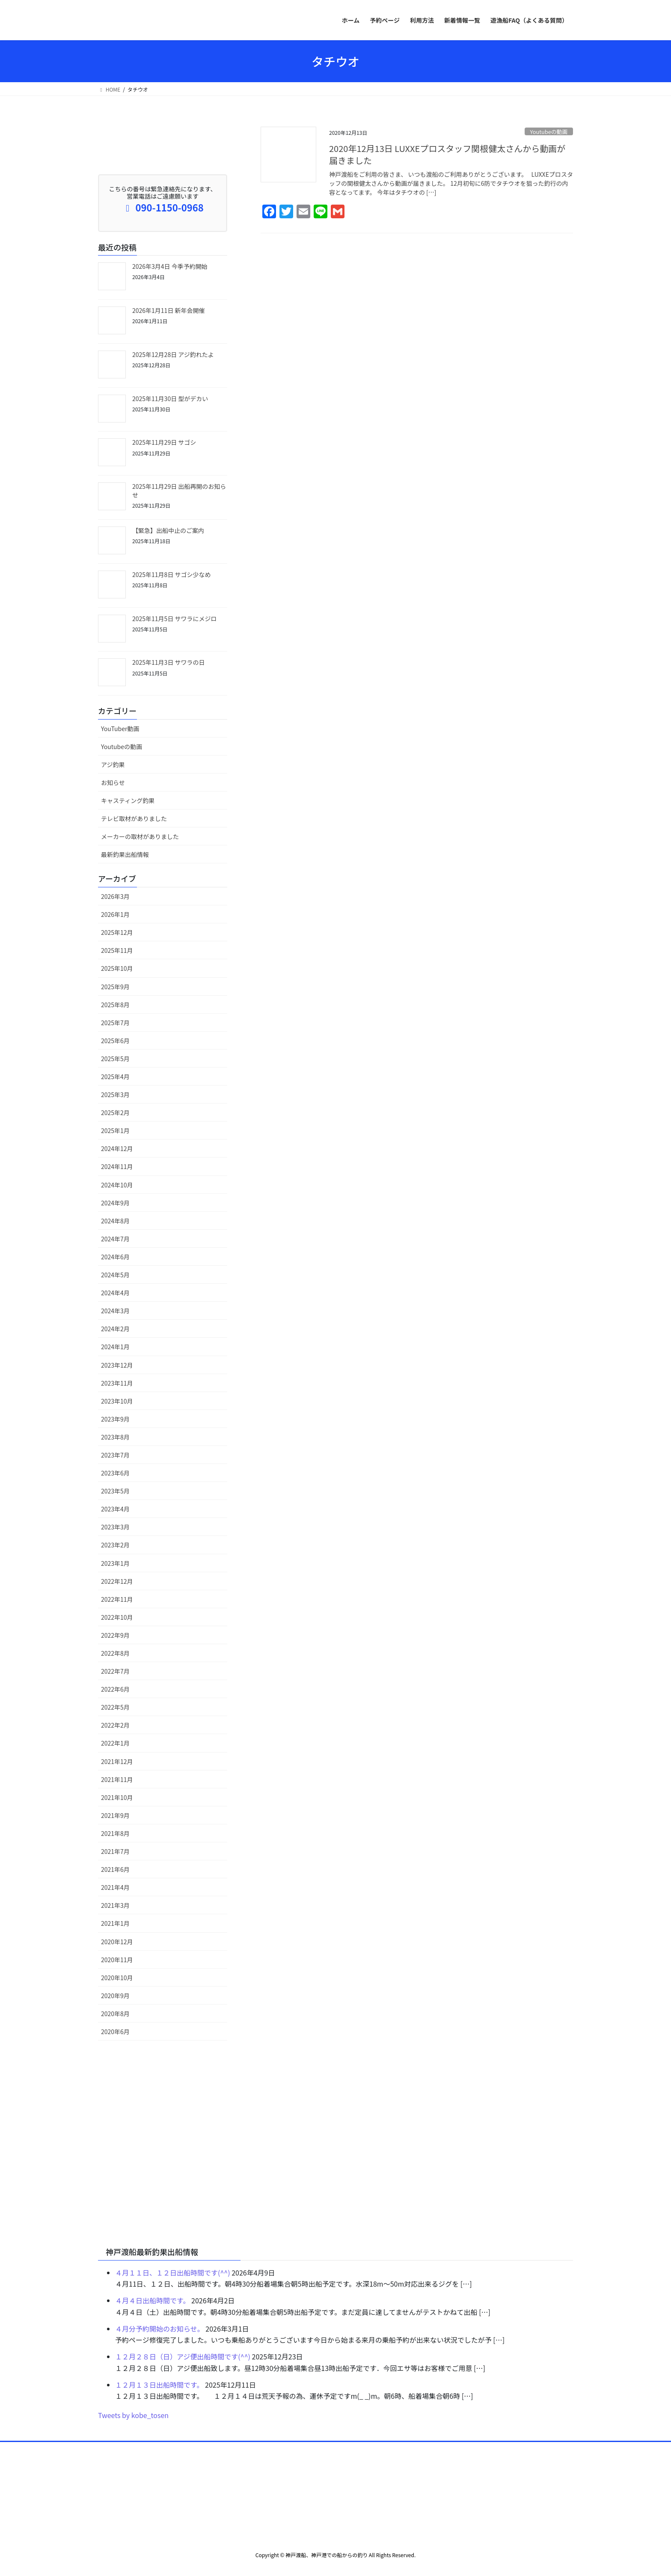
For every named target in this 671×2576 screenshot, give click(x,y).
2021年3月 (115, 1905)
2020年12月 (117, 1941)
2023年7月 (115, 1455)
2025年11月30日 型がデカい (170, 398)
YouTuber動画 (120, 728)
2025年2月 (115, 1112)
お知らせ (113, 782)
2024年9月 (115, 1203)
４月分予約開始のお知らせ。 (159, 2328)
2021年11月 (117, 1779)
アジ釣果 (113, 764)
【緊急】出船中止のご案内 (168, 530)
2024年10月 (117, 1185)
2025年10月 (117, 968)
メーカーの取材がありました (140, 836)
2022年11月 (117, 1599)
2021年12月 (117, 1761)
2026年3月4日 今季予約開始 (170, 266)
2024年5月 (115, 1274)
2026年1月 (115, 914)
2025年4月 (115, 1076)
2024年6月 (115, 1256)
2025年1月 (115, 1130)
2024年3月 (115, 1310)
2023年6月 (115, 1473)
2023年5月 (115, 1491)
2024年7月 (115, 1238)
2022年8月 (115, 1653)
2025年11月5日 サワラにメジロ (174, 618)
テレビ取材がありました (134, 818)
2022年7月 (115, 1671)
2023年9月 (115, 1419)
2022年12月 (117, 1581)
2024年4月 (115, 1292)
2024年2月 (115, 1328)
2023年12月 (117, 1365)
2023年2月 (115, 1545)
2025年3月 (115, 1094)
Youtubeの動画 (549, 132)
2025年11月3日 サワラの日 (168, 662)
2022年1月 (115, 1743)
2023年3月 (115, 1527)
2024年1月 (115, 1346)
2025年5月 (115, 1058)
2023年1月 (115, 1563)
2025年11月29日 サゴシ (164, 442)
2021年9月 (115, 1815)
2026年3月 (115, 896)
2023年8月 (115, 1437)
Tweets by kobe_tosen (133, 2415)
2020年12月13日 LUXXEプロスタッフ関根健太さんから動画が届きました (447, 154)
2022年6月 (115, 1689)
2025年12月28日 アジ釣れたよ (173, 354)
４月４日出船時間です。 (152, 2300)
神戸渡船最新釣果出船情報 (152, 2251)
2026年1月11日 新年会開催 (168, 310)
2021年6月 (115, 1869)
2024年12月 (117, 1148)
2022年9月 (115, 1635)
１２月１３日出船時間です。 (159, 2385)
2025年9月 (115, 986)
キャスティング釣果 (127, 800)
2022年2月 (115, 1725)
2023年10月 (117, 1401)
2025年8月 (115, 1004)
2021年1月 (115, 1923)
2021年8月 (115, 1833)
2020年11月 (117, 1959)
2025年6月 (115, 1040)
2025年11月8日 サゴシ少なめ (171, 574)
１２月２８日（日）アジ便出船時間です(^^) (182, 2356)
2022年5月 (115, 1707)
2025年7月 (115, 1022)
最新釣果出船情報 (125, 854)
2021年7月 (115, 1851)
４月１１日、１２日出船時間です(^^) (172, 2272)
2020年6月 (115, 2031)
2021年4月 (115, 1887)
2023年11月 (117, 1383)
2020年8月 (115, 2013)
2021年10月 (117, 1797)
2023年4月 (115, 1509)
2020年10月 (117, 1977)
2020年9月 (115, 1995)
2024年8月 (115, 1221)
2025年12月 (117, 932)
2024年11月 (117, 1166)
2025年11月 (117, 950)
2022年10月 (117, 1617)
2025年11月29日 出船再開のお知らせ (179, 490)
